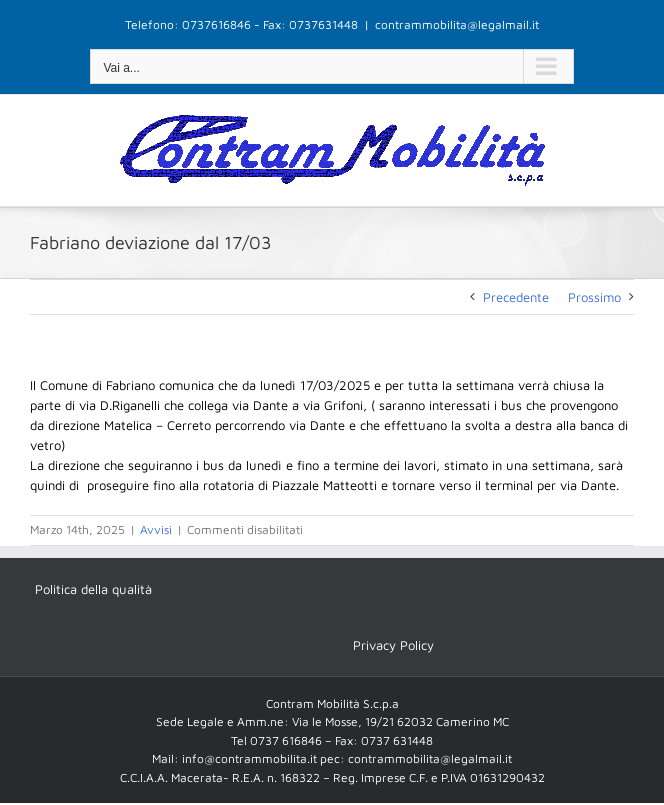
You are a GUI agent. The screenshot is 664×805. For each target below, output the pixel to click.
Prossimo (594, 297)
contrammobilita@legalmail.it (457, 24)
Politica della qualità (93, 589)
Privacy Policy (393, 645)
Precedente (516, 297)
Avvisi (156, 529)
